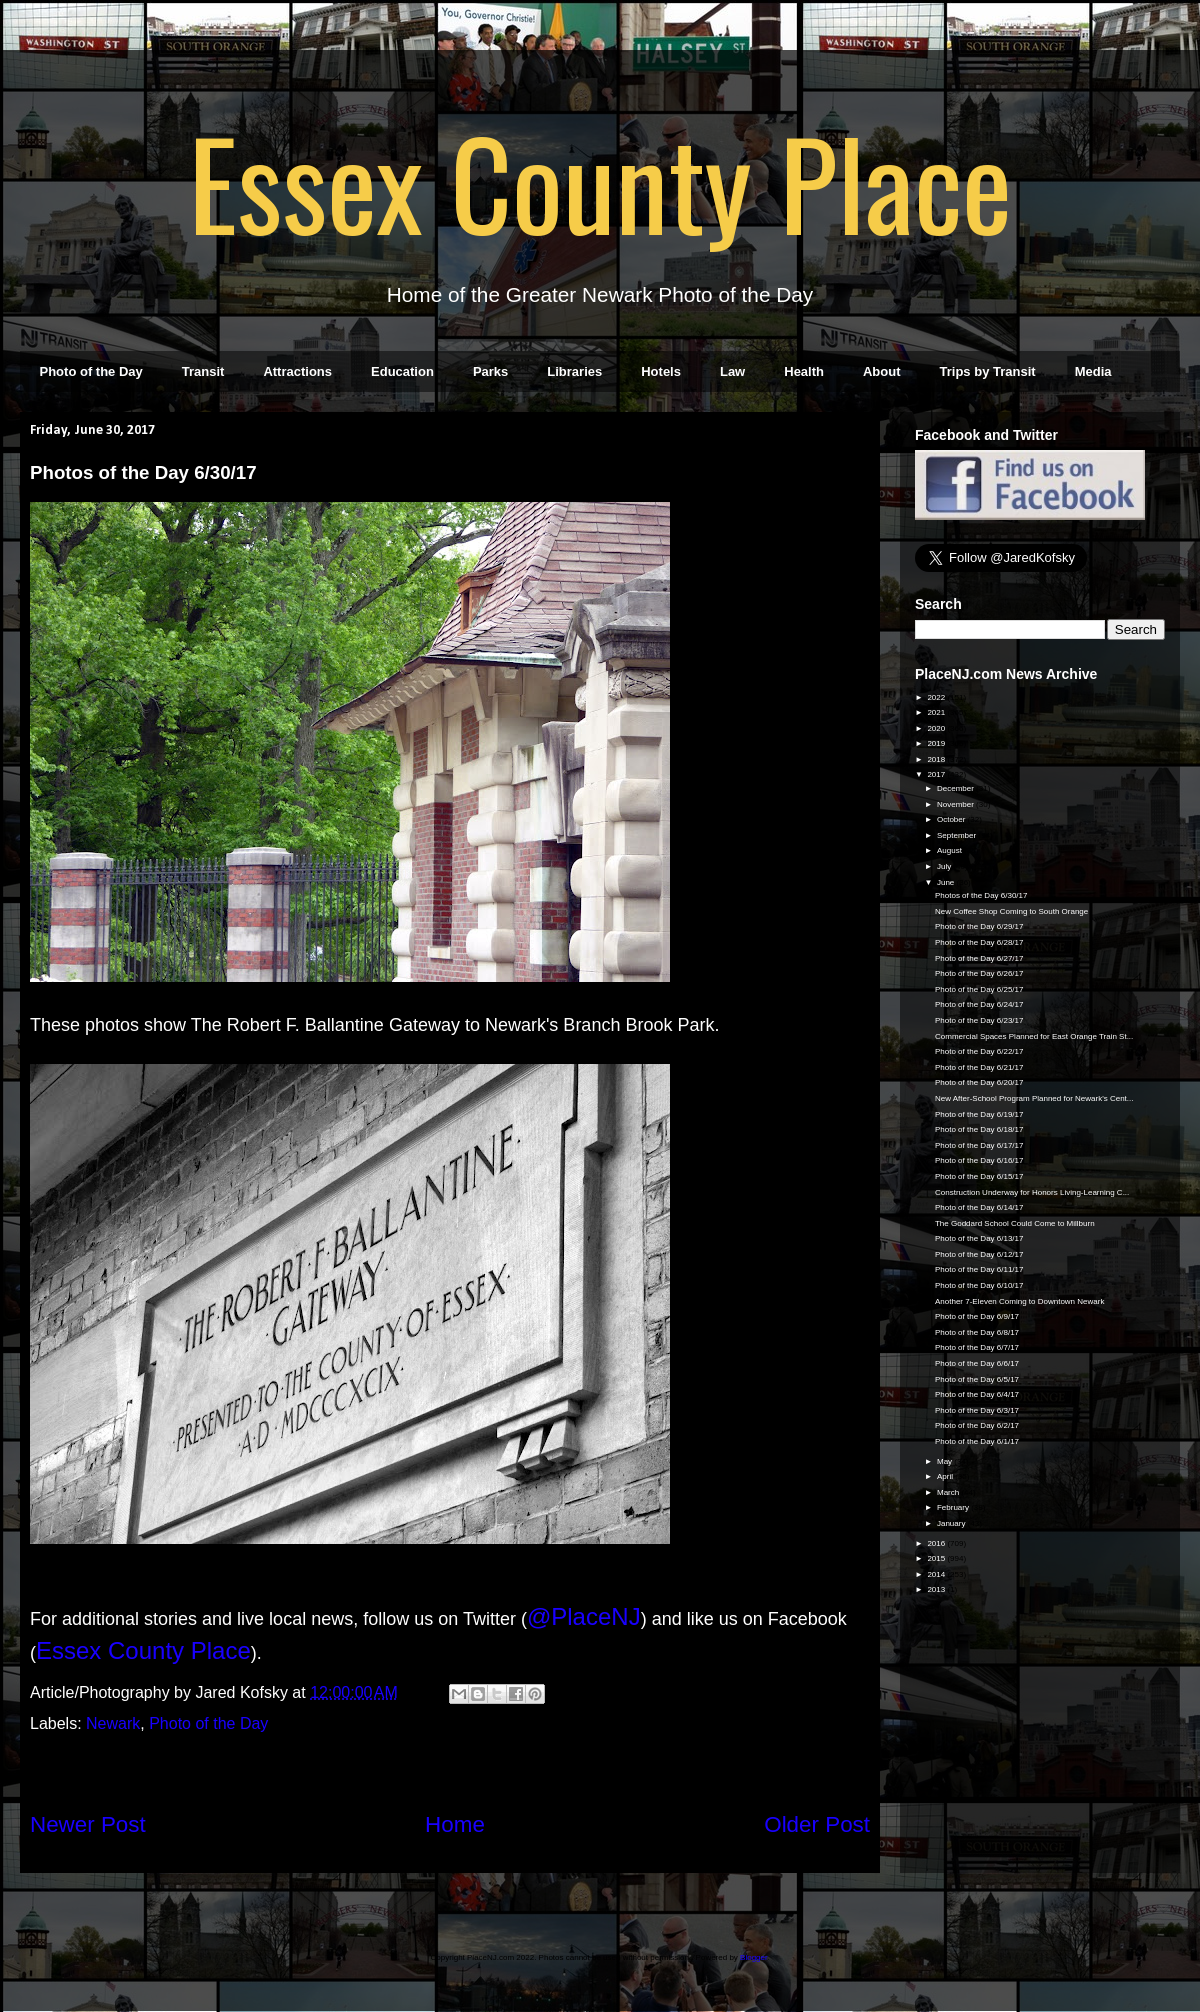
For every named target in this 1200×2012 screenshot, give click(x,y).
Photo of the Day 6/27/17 (979, 958)
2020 (937, 728)
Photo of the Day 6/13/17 (979, 1238)
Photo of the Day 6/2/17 (977, 1425)
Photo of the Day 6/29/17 (979, 926)
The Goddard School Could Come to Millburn (1015, 1223)
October (952, 819)
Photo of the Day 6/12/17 (979, 1254)
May (945, 1461)
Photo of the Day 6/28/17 (979, 942)
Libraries (574, 371)
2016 (937, 1543)
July (945, 866)
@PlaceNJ (584, 1616)
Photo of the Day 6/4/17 (977, 1394)
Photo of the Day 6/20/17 (979, 1082)
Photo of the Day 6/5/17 (977, 1379)
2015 (937, 1558)
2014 (937, 1574)
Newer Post (88, 1824)
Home (455, 1824)
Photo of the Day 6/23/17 (979, 1020)
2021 (937, 712)
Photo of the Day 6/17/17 (979, 1145)
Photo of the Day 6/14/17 (979, 1207)
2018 (937, 759)
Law (732, 371)
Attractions (297, 371)
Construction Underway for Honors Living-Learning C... (1032, 1192)
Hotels (661, 371)
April (946, 1476)
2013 (937, 1589)
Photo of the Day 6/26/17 (979, 973)
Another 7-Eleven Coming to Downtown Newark (1019, 1301)
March (949, 1492)
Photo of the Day (91, 371)
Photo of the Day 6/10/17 (979, 1285)
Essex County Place (600, 181)
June (947, 882)
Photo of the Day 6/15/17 (979, 1176)
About (882, 371)
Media (1093, 371)
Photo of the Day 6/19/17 (979, 1114)
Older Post (817, 1824)
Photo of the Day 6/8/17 (977, 1332)
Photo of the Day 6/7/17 (977, 1347)
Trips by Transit (988, 371)
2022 (937, 697)
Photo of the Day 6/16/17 (979, 1160)
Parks (490, 371)
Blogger (753, 1957)
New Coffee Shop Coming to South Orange (1011, 911)
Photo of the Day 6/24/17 (979, 1004)
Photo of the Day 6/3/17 (977, 1410)
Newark (113, 1723)
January (952, 1523)
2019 (937, 743)
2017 (937, 774)
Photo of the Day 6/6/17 (977, 1363)
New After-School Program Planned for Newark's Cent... (1034, 1098)
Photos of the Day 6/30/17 (981, 895)
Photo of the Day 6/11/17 (979, 1269)
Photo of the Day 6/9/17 (977, 1316)
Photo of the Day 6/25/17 (979, 989)
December (956, 788)
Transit (203, 371)
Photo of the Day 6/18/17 (979, 1129)
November (956, 804)
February (954, 1507)
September (957, 835)
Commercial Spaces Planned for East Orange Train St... (1034, 1036)
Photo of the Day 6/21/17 (979, 1067)
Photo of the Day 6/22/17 (979, 1051)
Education (402, 371)
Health (804, 371)
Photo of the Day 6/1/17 (977, 1441)
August (950, 850)
